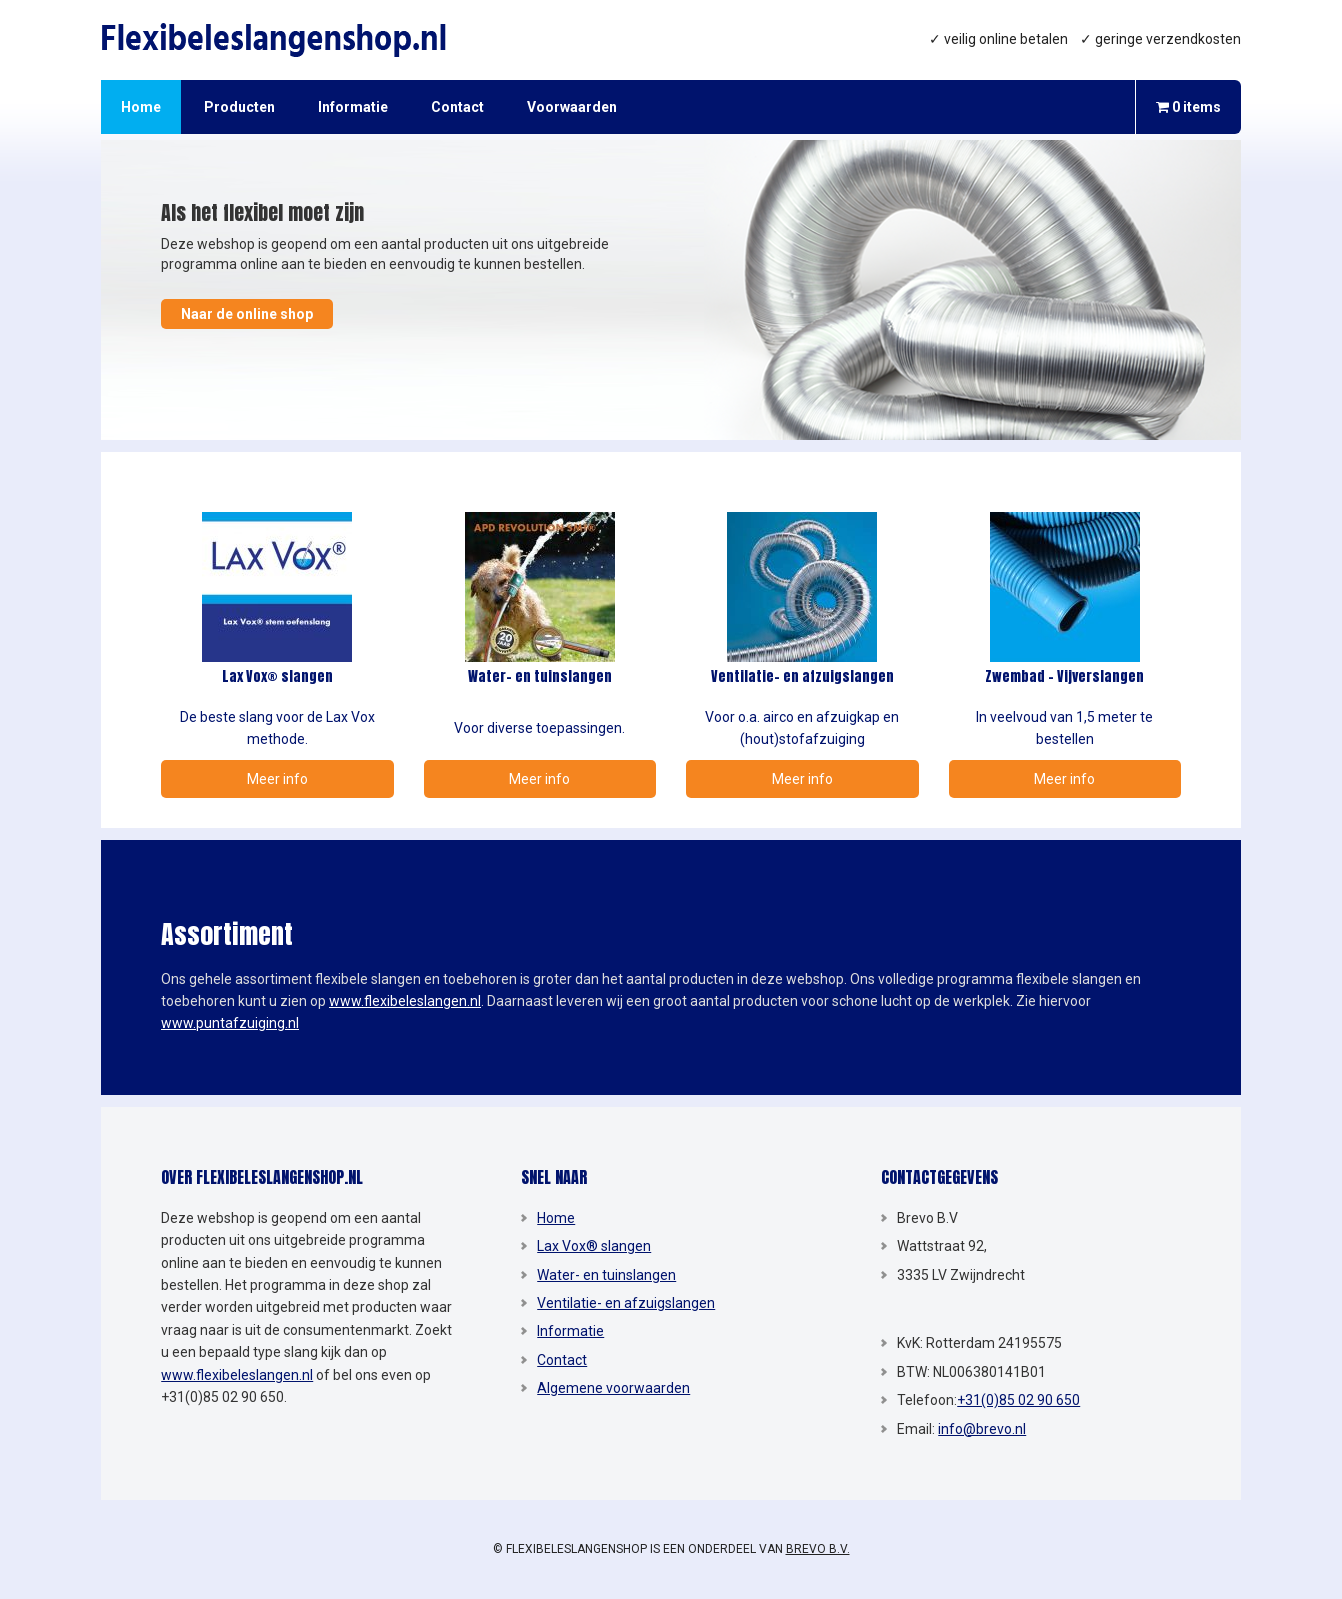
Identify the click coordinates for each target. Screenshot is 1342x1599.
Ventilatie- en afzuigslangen (626, 1303)
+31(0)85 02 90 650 (1018, 1400)
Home (556, 1218)
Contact (562, 1360)
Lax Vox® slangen (594, 1246)
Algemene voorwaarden (613, 1388)
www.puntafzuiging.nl (230, 1023)
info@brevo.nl (982, 1429)
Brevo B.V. (818, 1549)
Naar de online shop (247, 314)
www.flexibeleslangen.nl (405, 1001)
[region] (671, 290)
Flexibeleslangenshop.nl (281, 40)
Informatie (570, 1331)
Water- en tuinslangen (606, 1275)
